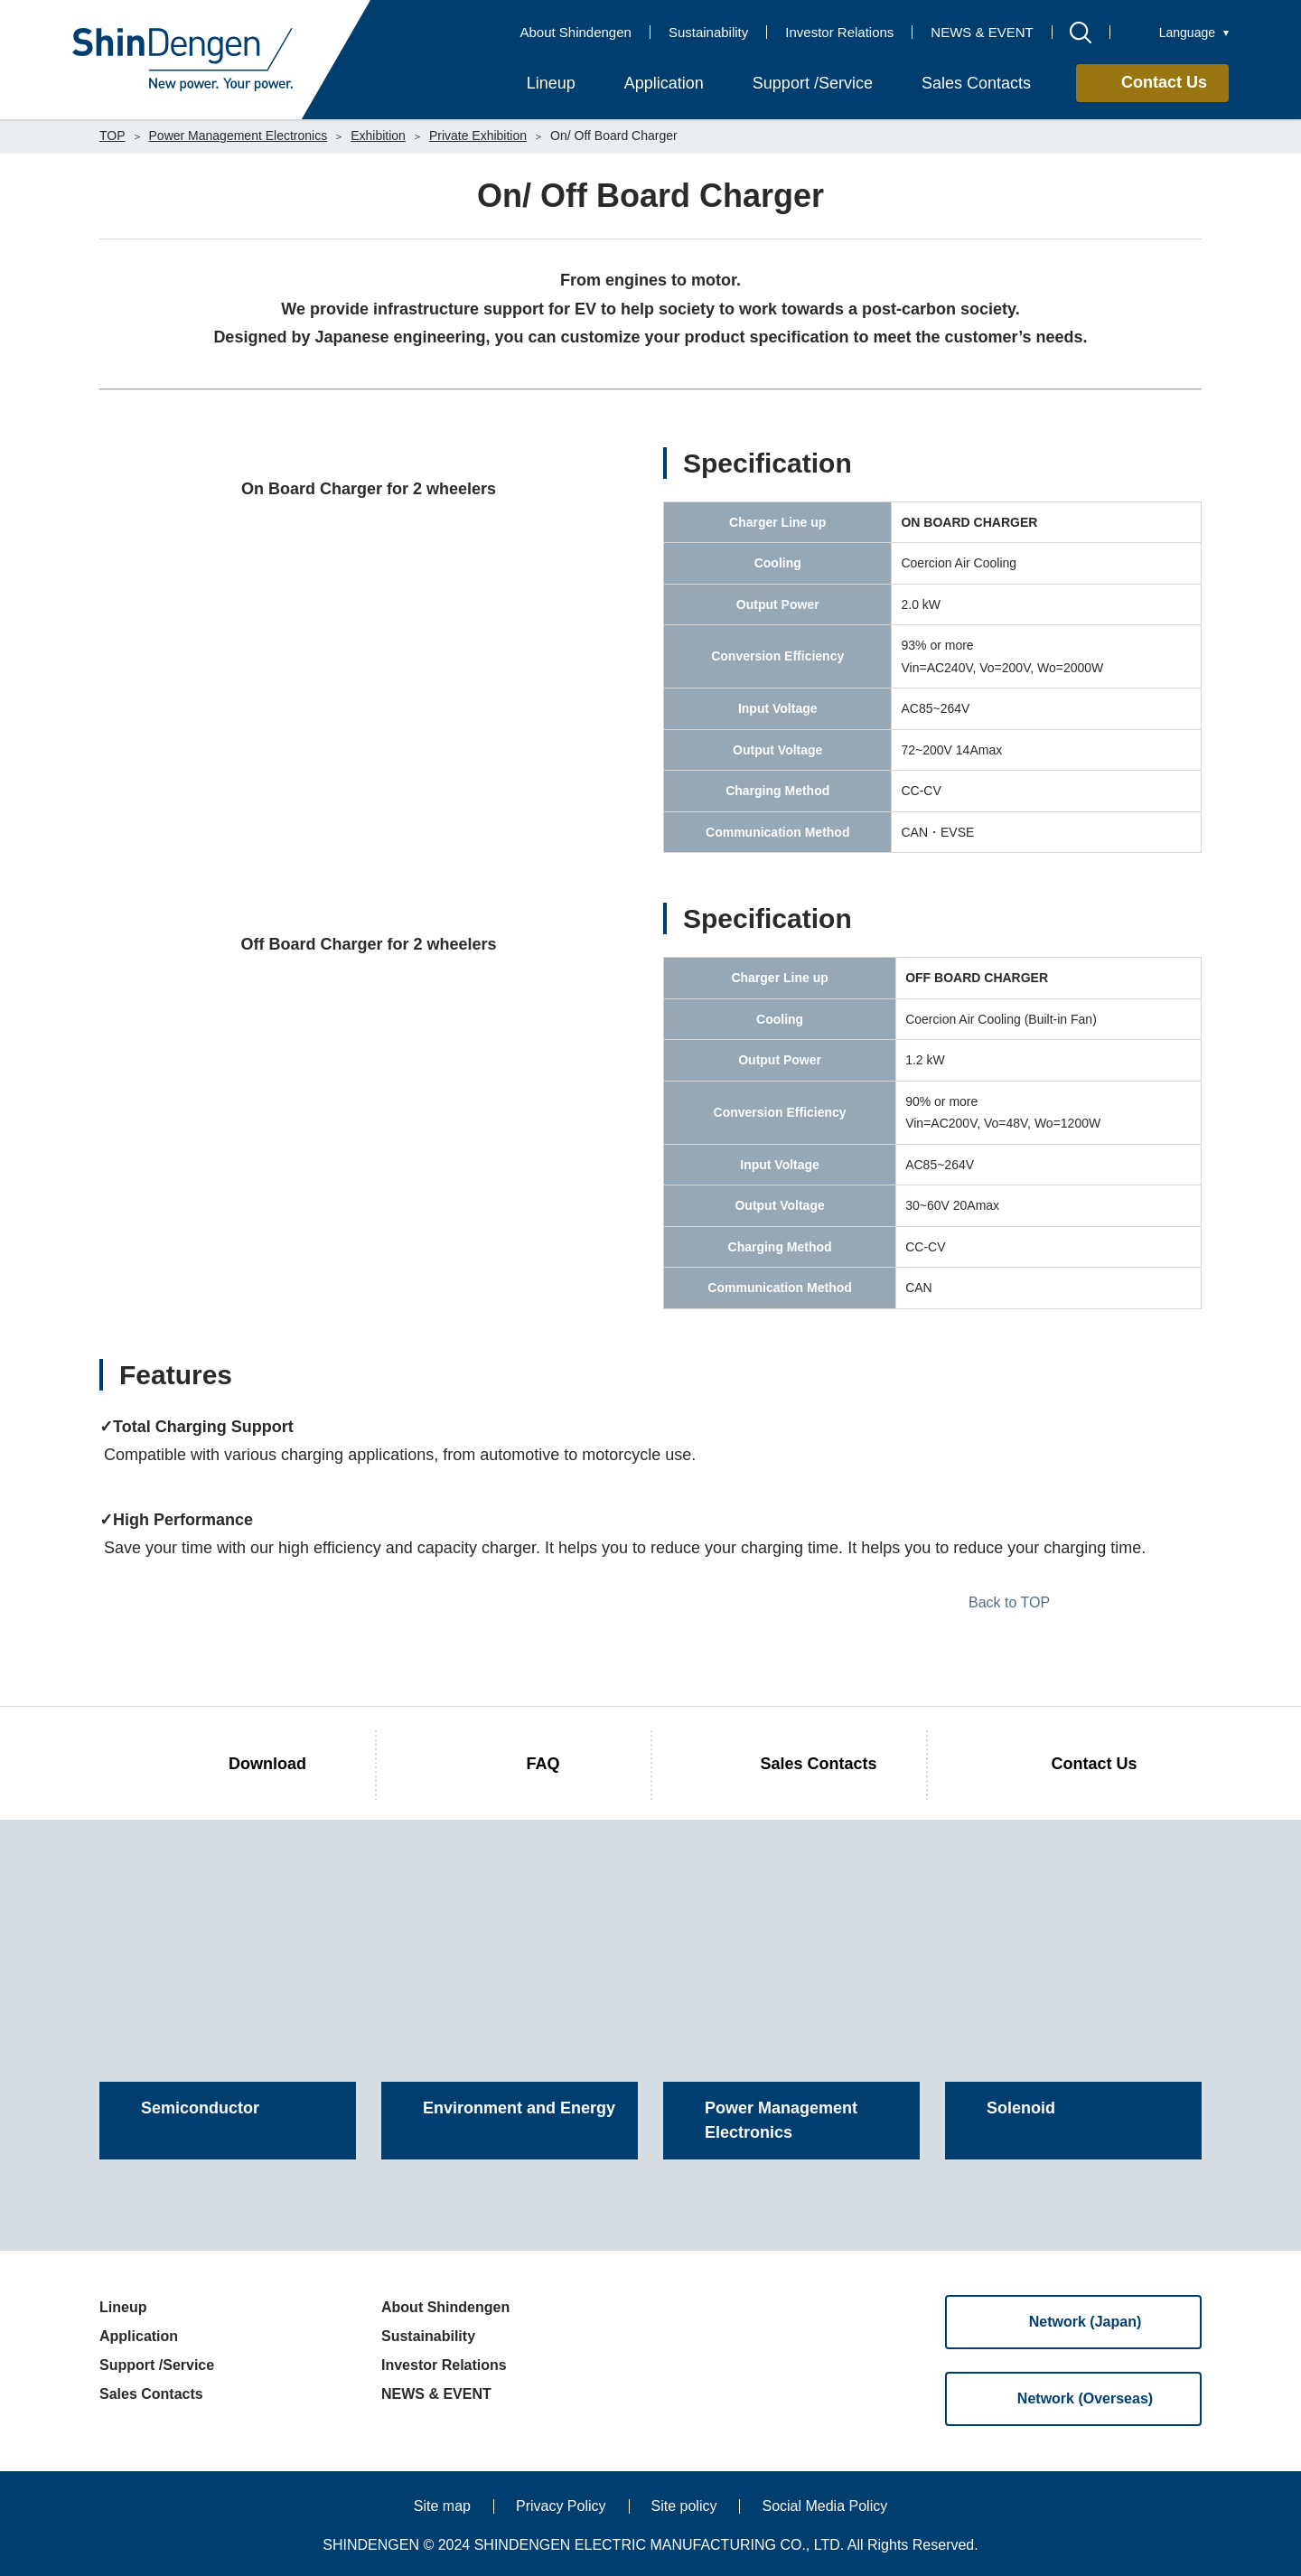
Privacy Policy (561, 2506)
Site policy (684, 2506)
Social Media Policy (824, 2506)
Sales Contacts (151, 2394)
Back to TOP (1009, 1602)
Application (138, 2336)
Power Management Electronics (238, 135)
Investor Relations (839, 32)
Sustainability (708, 32)
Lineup (122, 2307)
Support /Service (156, 2365)
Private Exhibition (478, 135)
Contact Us (1164, 82)
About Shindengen (575, 32)
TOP (112, 135)
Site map (442, 2506)
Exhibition (378, 135)
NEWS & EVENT (982, 32)
